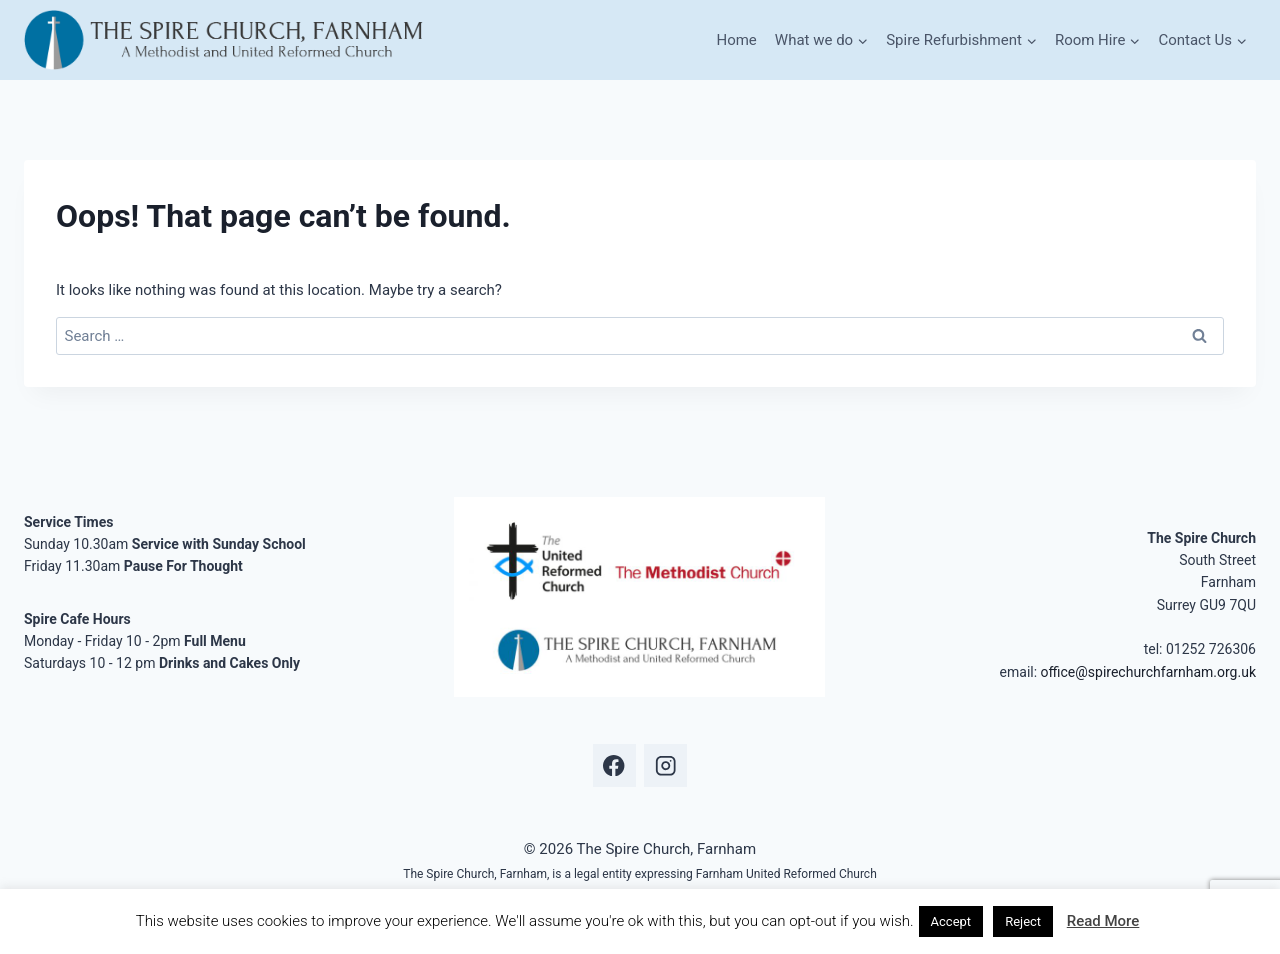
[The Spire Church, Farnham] (225, 40)
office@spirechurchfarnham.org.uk (1148, 672)
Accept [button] (951, 921)
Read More (1103, 921)
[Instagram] (665, 765)
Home (736, 40)
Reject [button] (1023, 921)
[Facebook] (614, 765)
